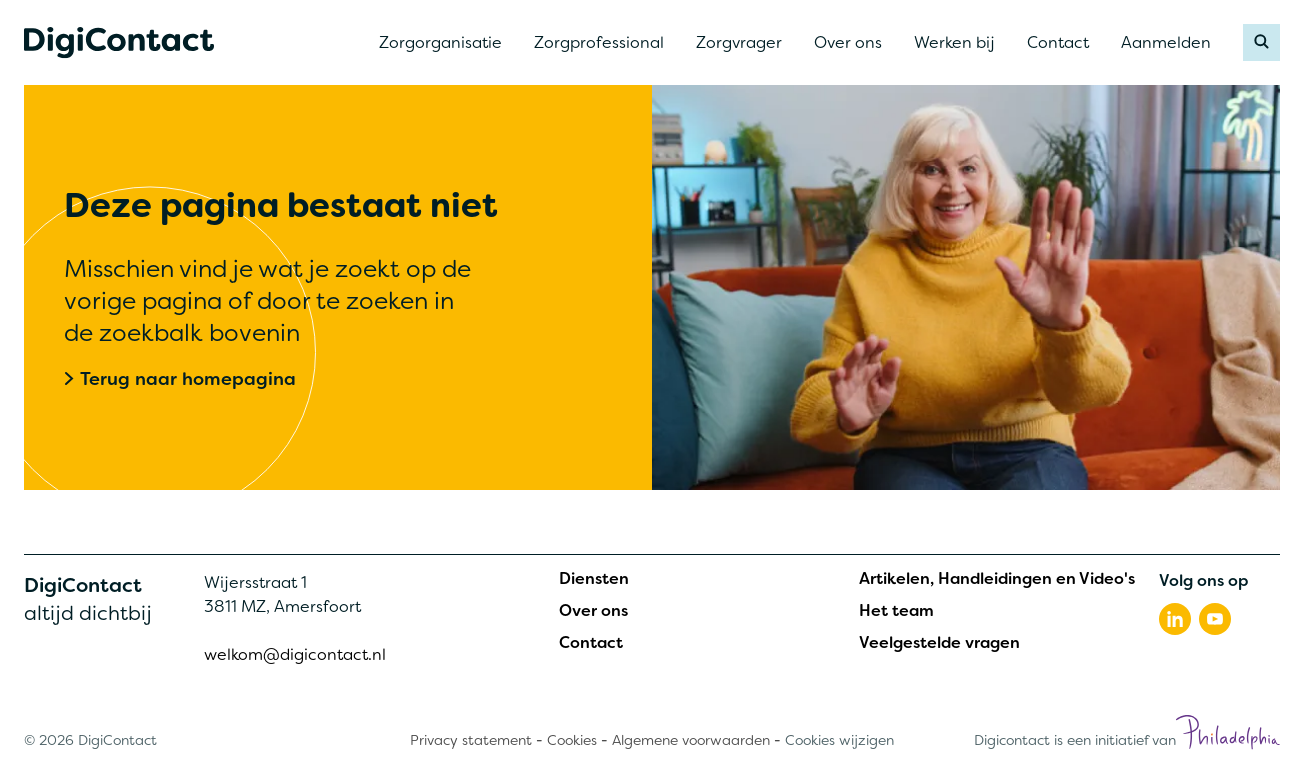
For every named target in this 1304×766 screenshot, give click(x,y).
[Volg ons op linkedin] (1175, 619)
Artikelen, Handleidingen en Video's (997, 579)
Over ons (593, 611)
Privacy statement (471, 740)
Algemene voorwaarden (691, 740)
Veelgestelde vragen (939, 643)
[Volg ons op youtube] (1215, 619)
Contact (591, 643)
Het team (896, 611)
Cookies (572, 740)
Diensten (594, 579)
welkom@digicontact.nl (295, 654)
